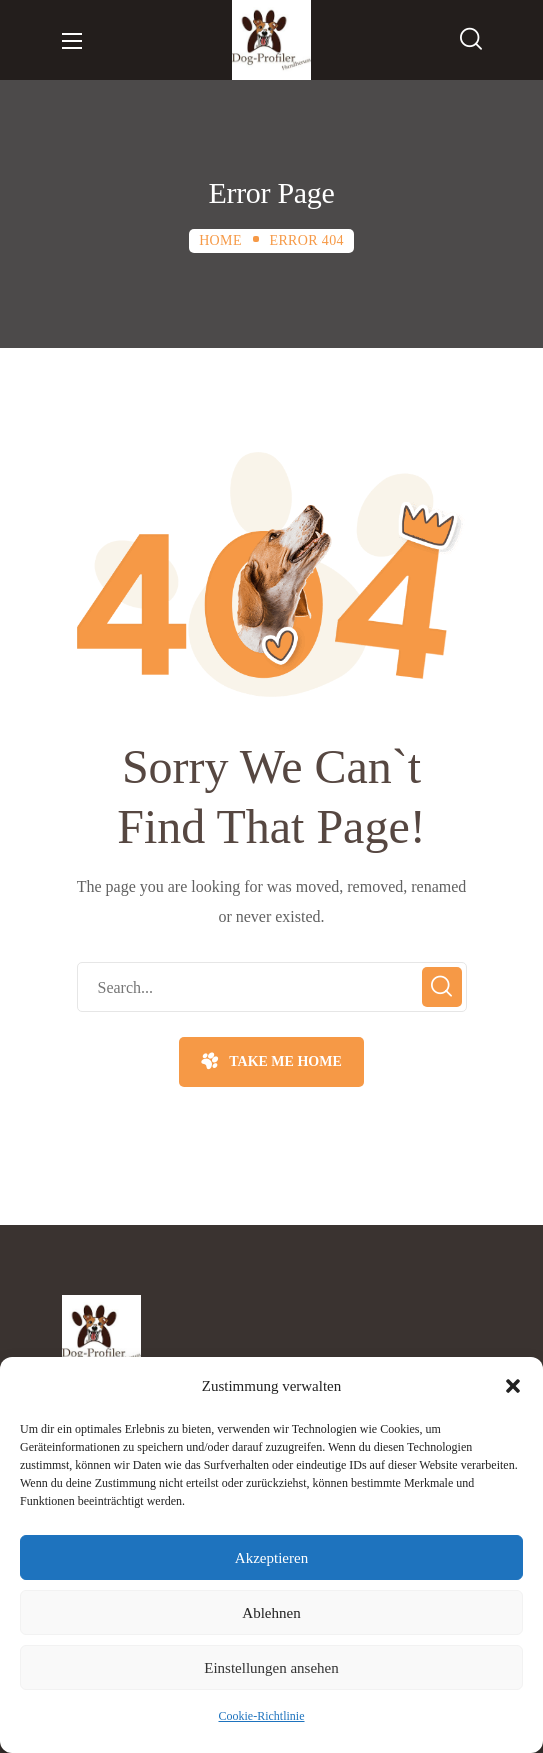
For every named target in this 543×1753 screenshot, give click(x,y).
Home (220, 240)
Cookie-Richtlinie (262, 1716)
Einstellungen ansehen (271, 1668)
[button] (513, 1386)
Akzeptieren (271, 1558)
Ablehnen (271, 1613)
